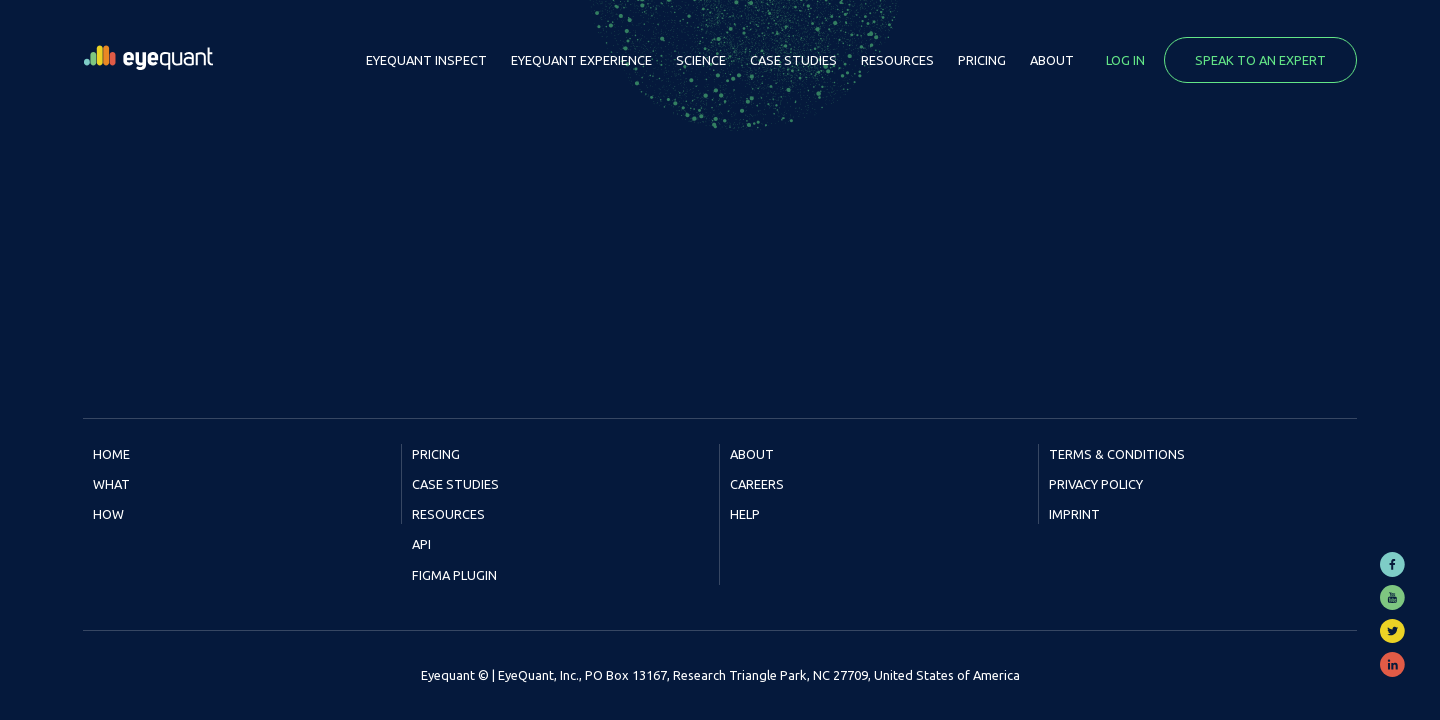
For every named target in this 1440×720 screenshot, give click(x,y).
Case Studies (793, 60)
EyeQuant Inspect (426, 60)
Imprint (1074, 514)
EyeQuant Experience (581, 60)
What (111, 484)
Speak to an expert (1260, 60)
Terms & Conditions (1117, 454)
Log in (1125, 60)
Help (745, 514)
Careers (757, 484)
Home (111, 454)
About (1052, 60)
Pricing (982, 60)
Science (701, 60)
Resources (897, 60)
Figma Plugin (454, 575)
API (421, 544)
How (108, 514)
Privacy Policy (1096, 484)
